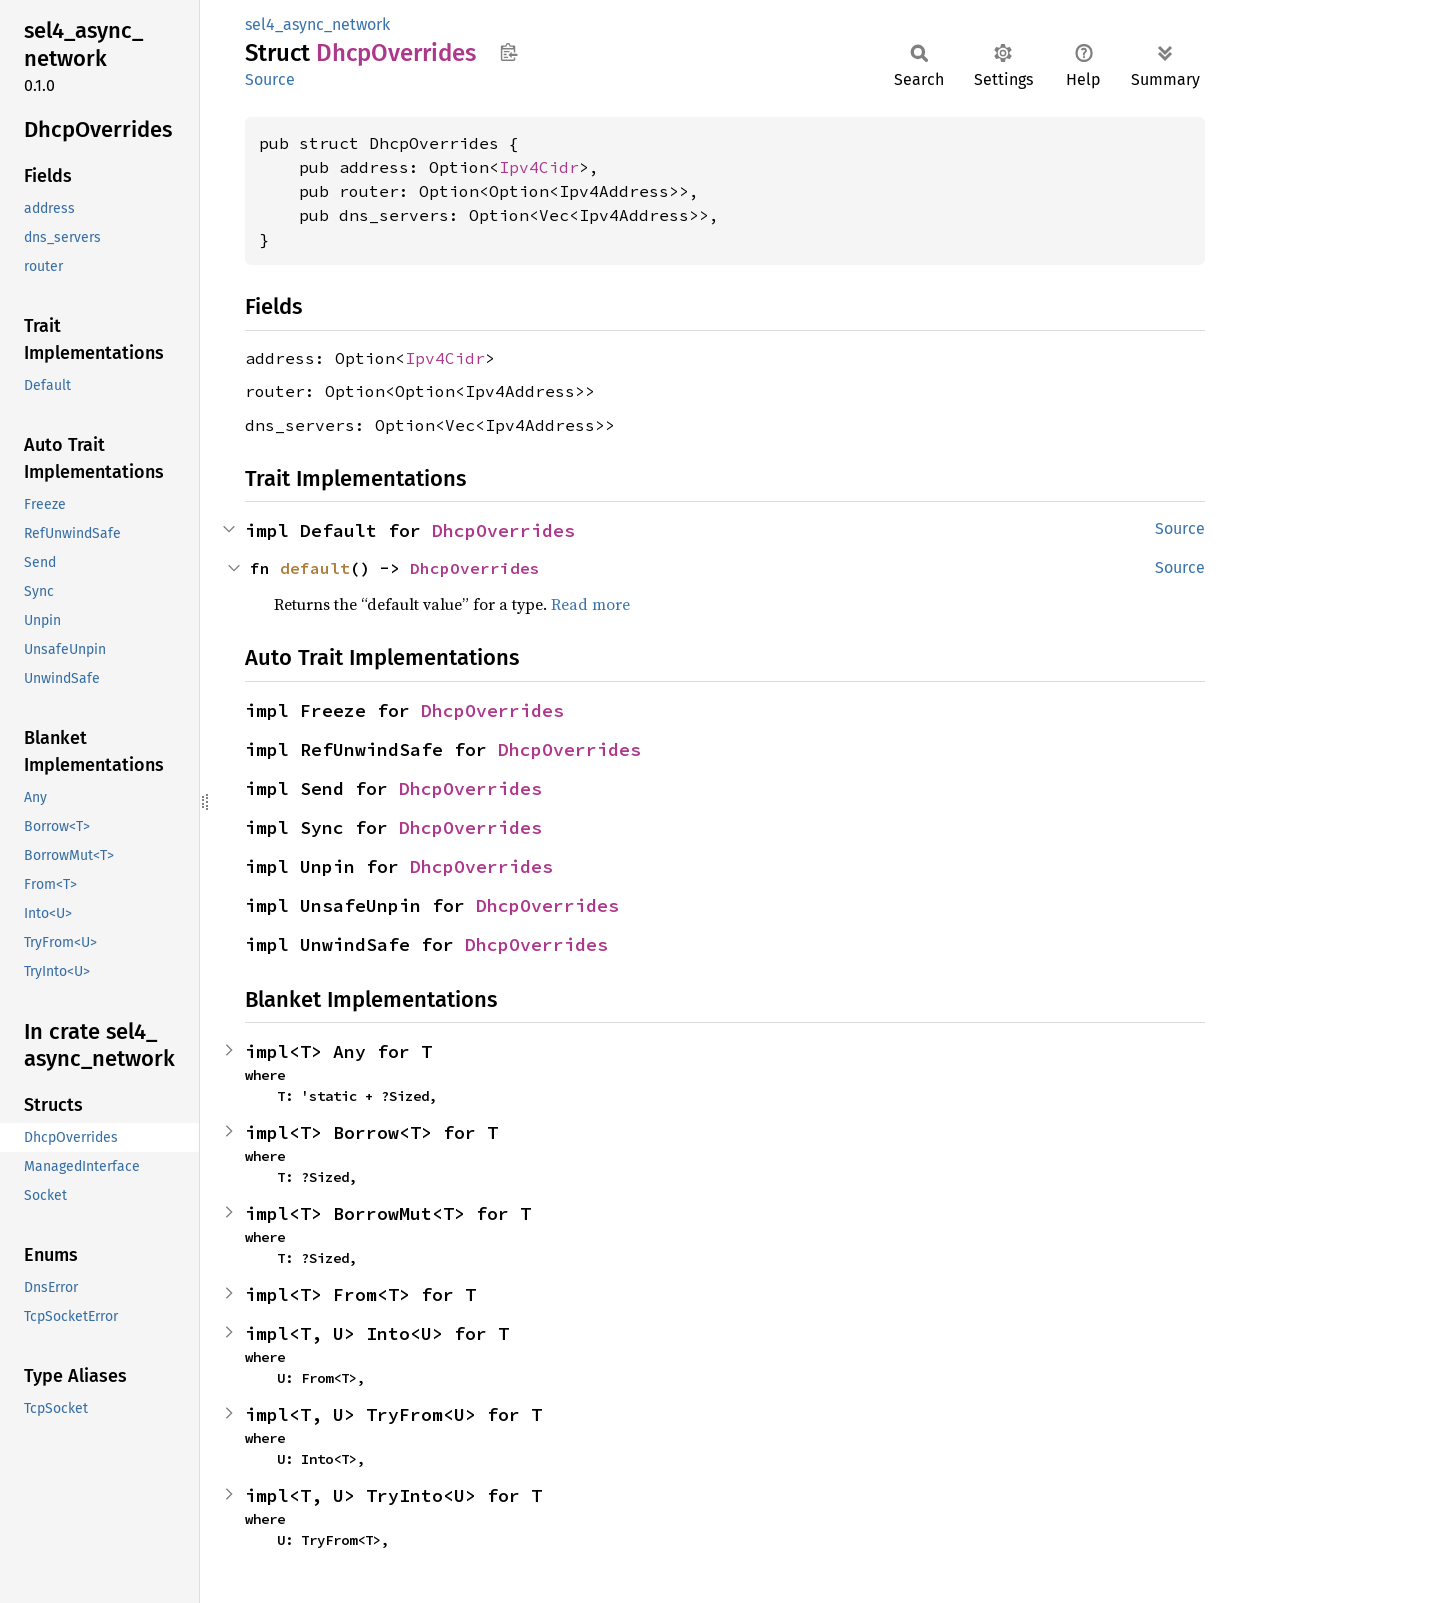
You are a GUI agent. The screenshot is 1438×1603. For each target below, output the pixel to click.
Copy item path (508, 52)
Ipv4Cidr (539, 167)
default (315, 568)
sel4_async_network (317, 24)
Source (270, 79)
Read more (590, 604)
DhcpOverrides (503, 530)
